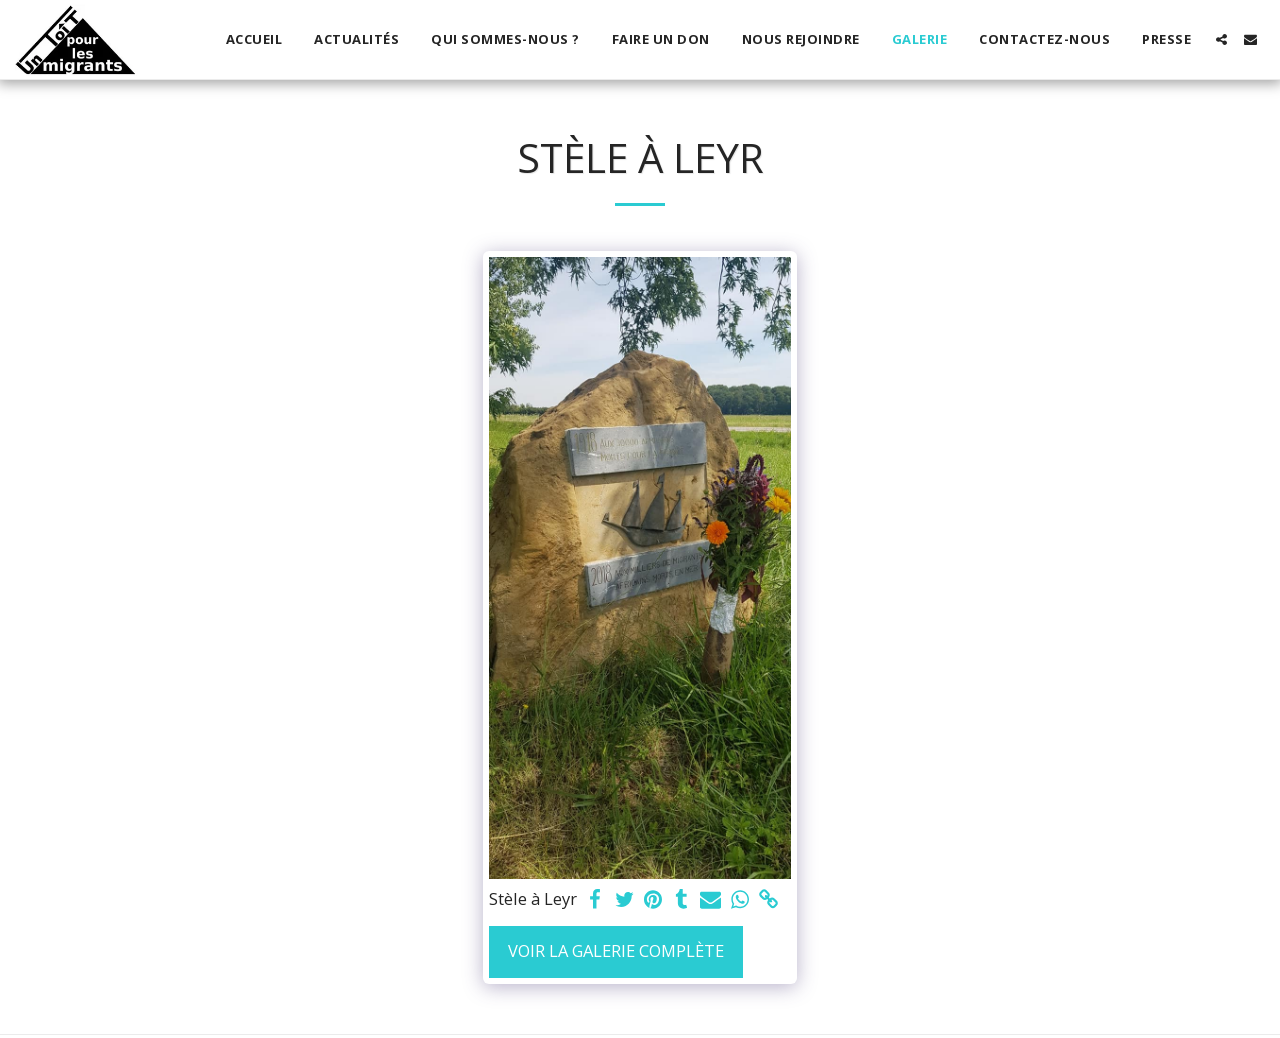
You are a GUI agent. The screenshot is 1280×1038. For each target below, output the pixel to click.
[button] (1221, 39)
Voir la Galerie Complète (616, 950)
